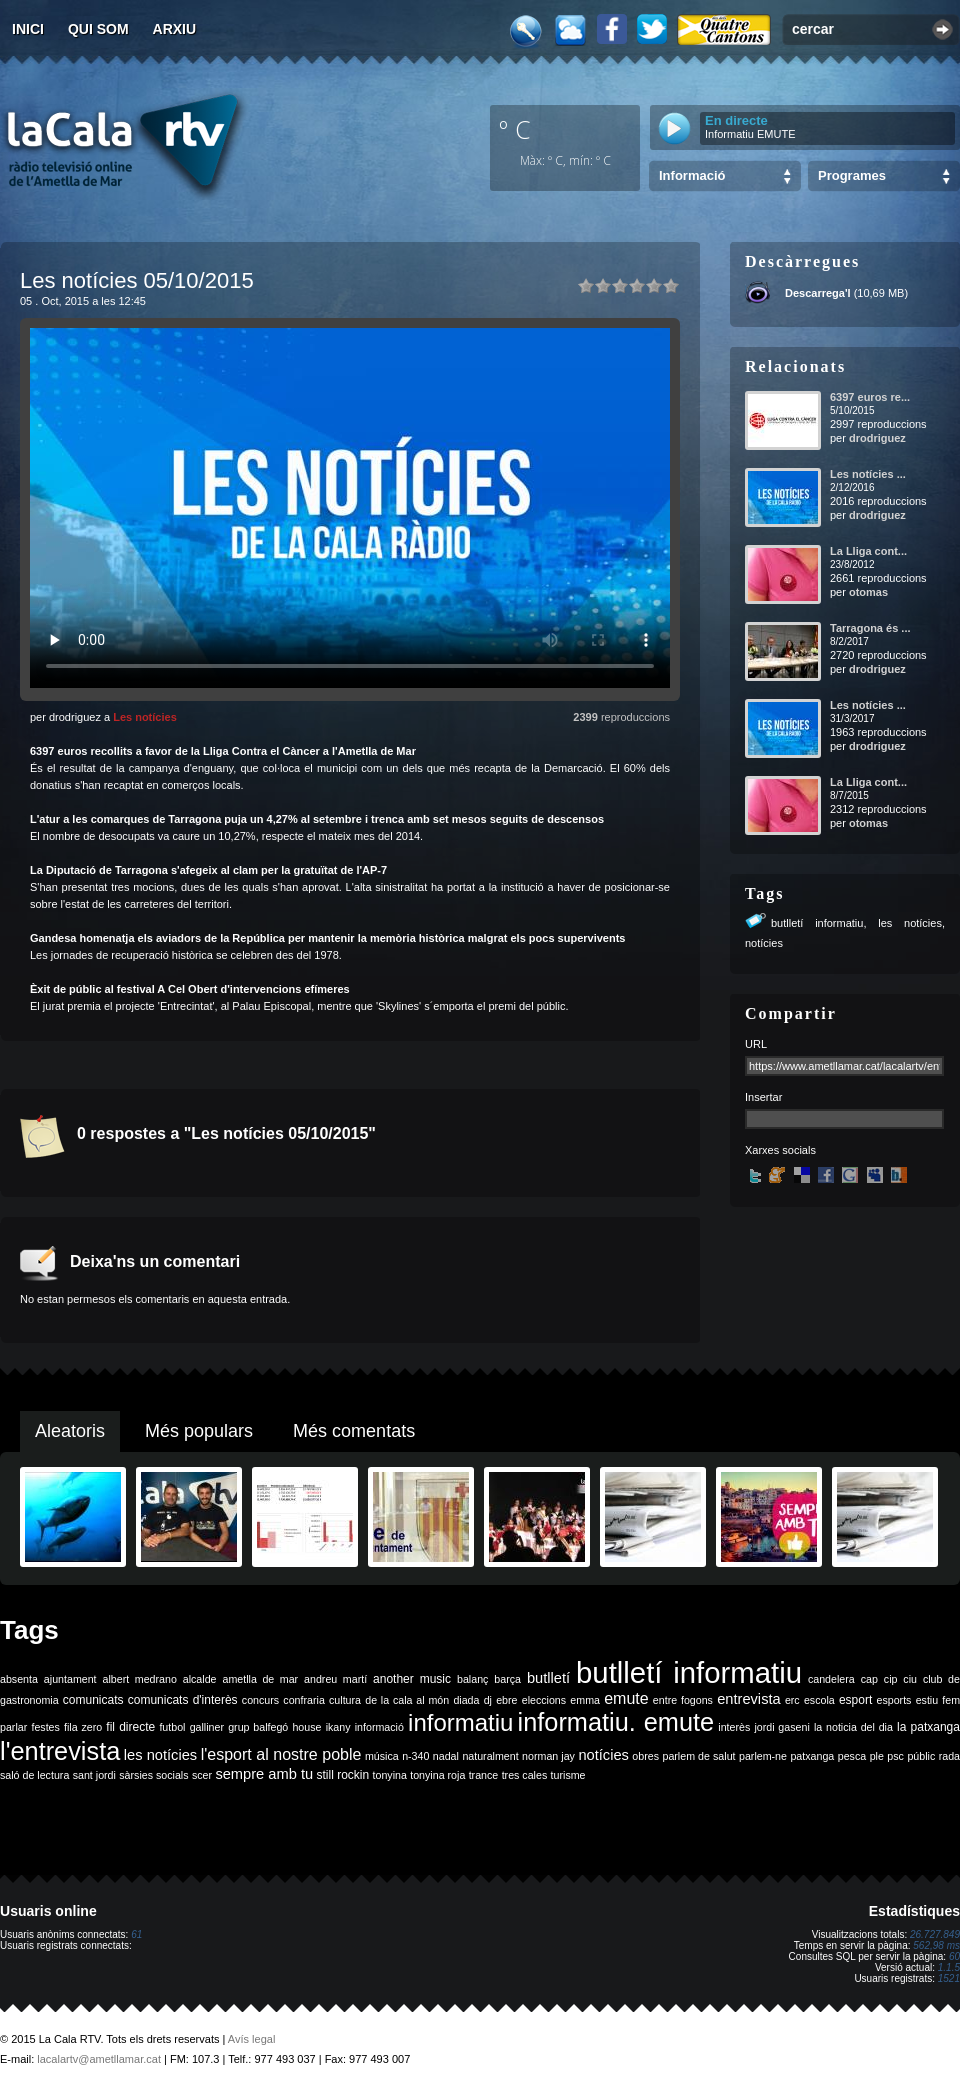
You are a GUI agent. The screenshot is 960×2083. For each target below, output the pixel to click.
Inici (28, 29)
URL (756, 1044)
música (382, 1756)
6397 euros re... (870, 397)
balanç (472, 1679)
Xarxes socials (780, 1150)
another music (412, 1679)
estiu (927, 1700)
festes (45, 1727)
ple (877, 1756)
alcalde (200, 1679)
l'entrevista (60, 1751)
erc (792, 1700)
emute (626, 1698)
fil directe (130, 1727)
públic (921, 1756)
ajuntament (70, 1679)
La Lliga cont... (868, 551)
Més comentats (354, 1431)
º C (515, 129)
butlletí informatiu (817, 923)
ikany (338, 1727)
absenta (19, 1679)
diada (466, 1700)
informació (379, 1727)
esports (893, 1700)
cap (869, 1679)
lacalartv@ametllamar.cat (99, 2059)
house (306, 1727)
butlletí (548, 1678)
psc (895, 1756)
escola (819, 1700)
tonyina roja (437, 1775)
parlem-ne (763, 1756)
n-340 (415, 1756)
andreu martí (335, 1679)
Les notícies (145, 717)
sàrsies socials (153, 1775)
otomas (868, 592)
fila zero (83, 1727)
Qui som (98, 29)
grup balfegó (258, 1727)
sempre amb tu (264, 1774)
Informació (692, 175)
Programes (852, 175)
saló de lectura (34, 1775)
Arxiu (175, 29)
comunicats (93, 1700)
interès (734, 1727)
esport (855, 1700)
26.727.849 (935, 1934)
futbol (172, 1727)
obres (645, 1756)
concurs (260, 1700)
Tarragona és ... (870, 628)
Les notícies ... (868, 474)
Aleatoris (70, 1431)
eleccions (544, 1700)
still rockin (342, 1775)
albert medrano (140, 1679)
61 (136, 1934)
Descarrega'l (818, 293)
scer (202, 1775)
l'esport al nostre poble (281, 1754)
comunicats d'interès (183, 1700)
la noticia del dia (853, 1727)
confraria (303, 1700)
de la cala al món (407, 1700)
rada (949, 1756)
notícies (764, 943)
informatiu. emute (616, 1722)
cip (891, 1679)
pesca (852, 1756)
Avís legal (252, 2039)
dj (488, 1700)
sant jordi (94, 1775)
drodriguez (877, 438)
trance (484, 1775)
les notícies (910, 923)
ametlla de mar (260, 1679)
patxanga (812, 1756)
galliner (207, 1727)
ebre (506, 1700)
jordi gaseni (781, 1727)
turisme (568, 1775)
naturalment (490, 1756)
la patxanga (928, 1727)
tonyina (390, 1775)
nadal (446, 1756)
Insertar (763, 1097)
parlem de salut (698, 1756)
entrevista (749, 1699)
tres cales (525, 1775)
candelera (831, 1679)
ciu (910, 1679)
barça (507, 1679)
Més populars (199, 1431)
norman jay (548, 1756)
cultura (345, 1700)
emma (585, 1700)
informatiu (460, 1722)
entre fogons (683, 1700)
